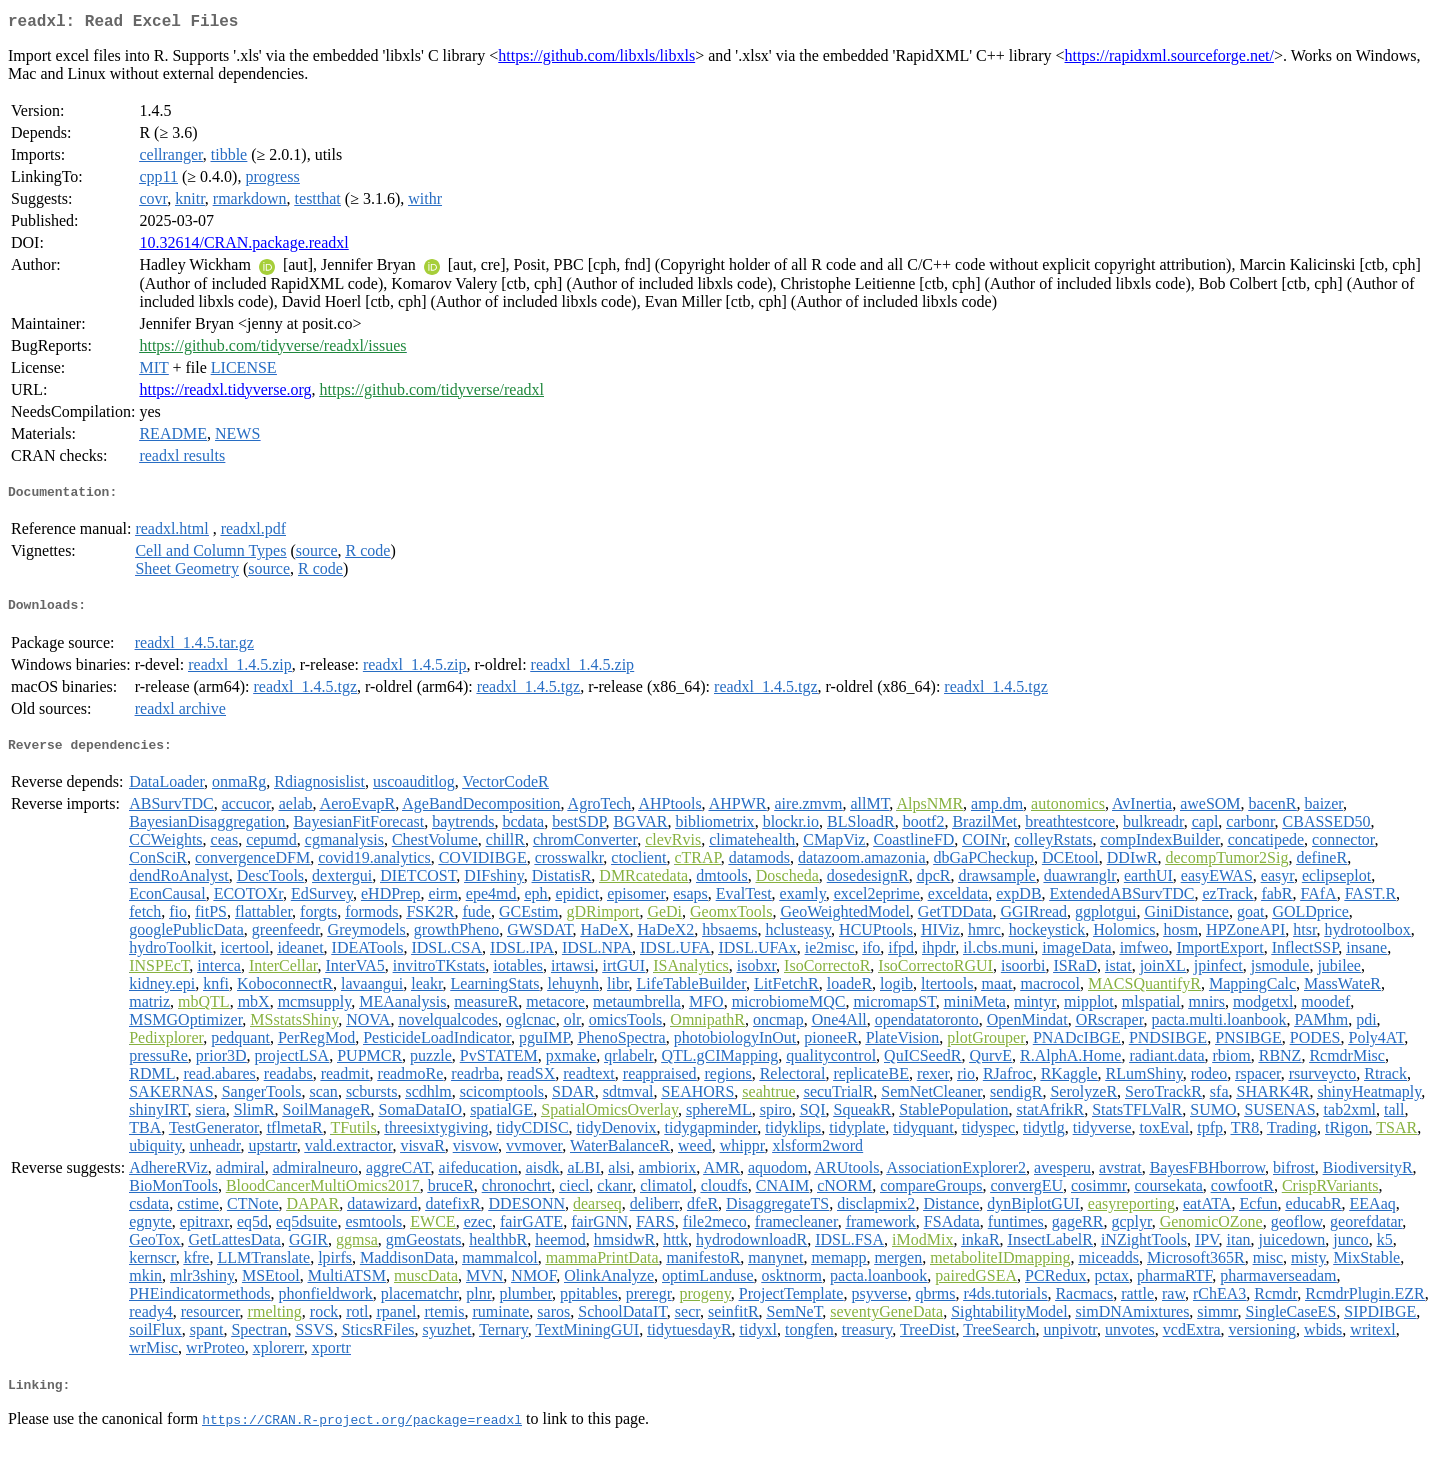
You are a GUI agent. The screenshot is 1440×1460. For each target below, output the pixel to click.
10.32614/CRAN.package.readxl (243, 246)
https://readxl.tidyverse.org (225, 393)
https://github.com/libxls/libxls (596, 59)
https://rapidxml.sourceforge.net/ (1169, 59)
